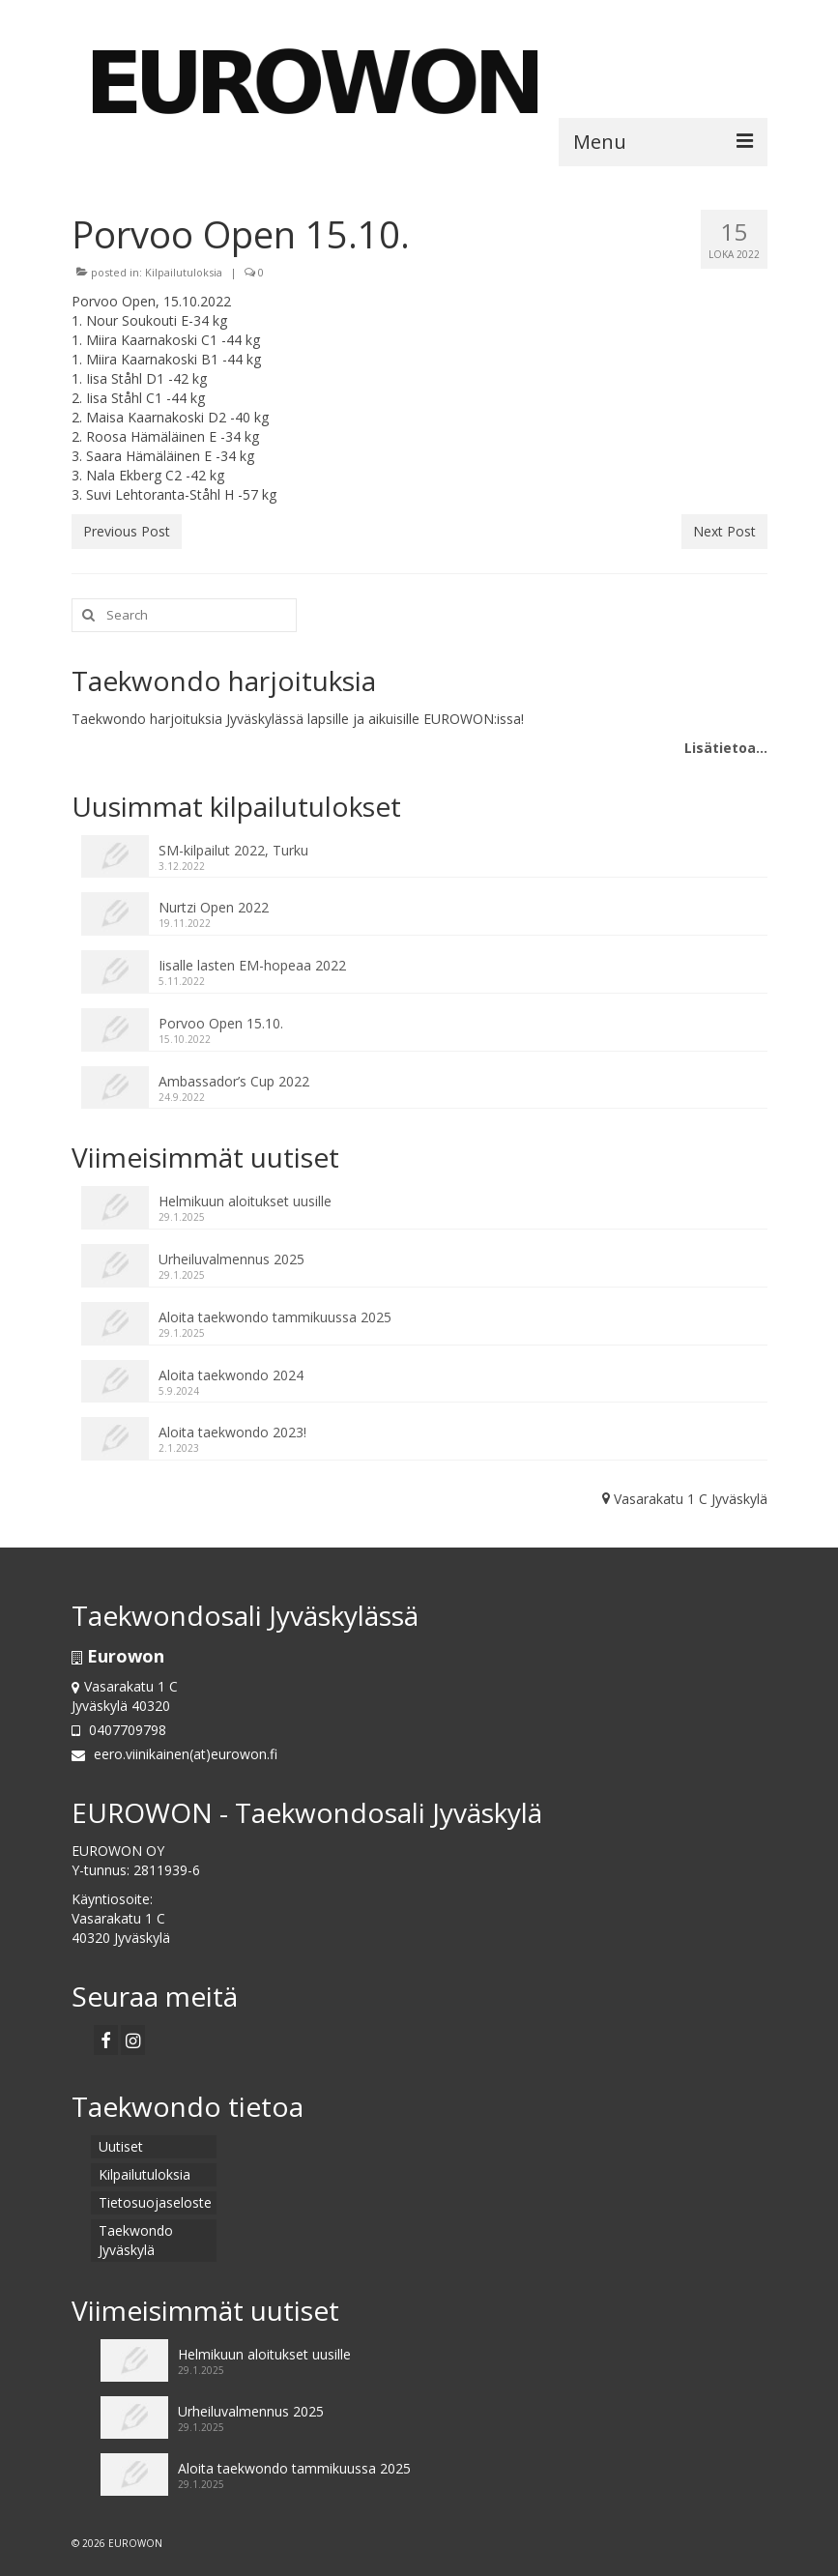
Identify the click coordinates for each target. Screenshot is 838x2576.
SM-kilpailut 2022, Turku (233, 850)
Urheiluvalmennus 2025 (231, 1259)
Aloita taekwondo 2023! (232, 1432)
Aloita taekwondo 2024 (231, 1375)
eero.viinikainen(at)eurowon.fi (174, 1754)
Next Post (724, 531)
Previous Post (126, 531)
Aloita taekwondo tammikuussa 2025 (275, 1317)
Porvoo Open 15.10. (221, 1023)
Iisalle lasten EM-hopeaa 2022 (252, 965)
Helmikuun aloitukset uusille (245, 1201)
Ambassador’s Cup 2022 (234, 1081)
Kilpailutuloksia (183, 272)
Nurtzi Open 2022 (214, 907)
